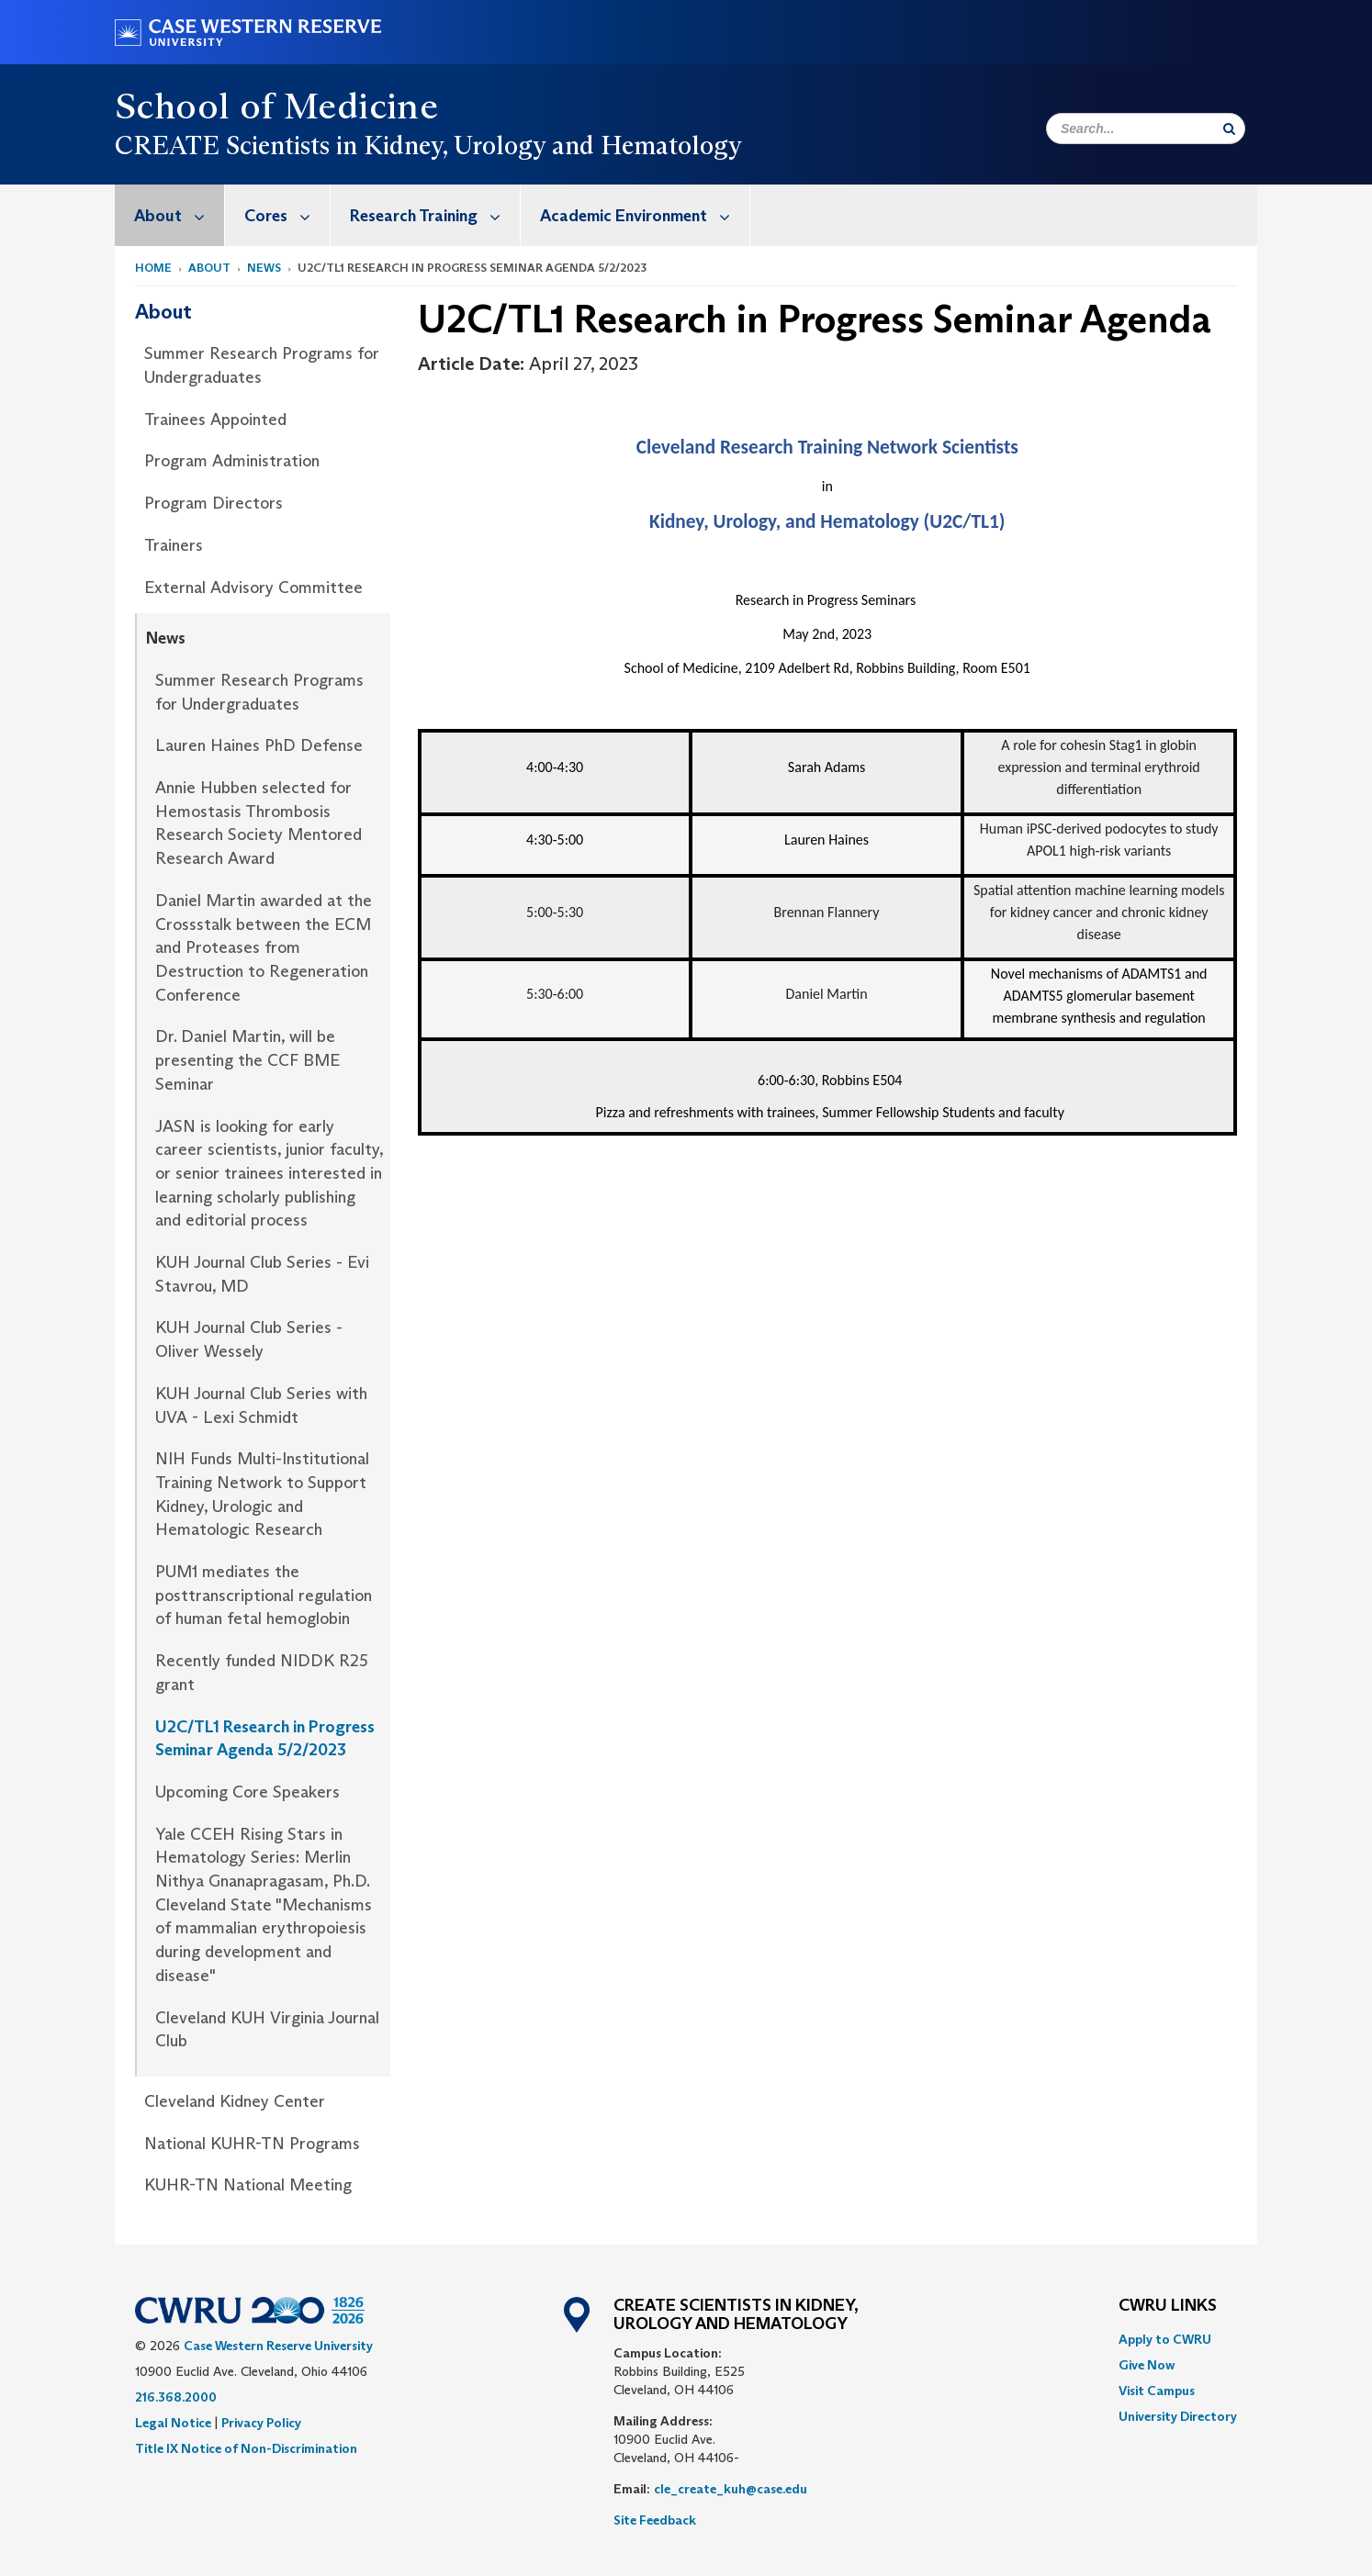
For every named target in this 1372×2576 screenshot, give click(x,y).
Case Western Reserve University (278, 2345)
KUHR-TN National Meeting (248, 2185)
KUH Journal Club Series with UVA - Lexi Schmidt (261, 1405)
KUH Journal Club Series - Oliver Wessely (249, 1339)
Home (153, 267)
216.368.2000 (176, 2397)
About (179, 215)
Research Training (435, 215)
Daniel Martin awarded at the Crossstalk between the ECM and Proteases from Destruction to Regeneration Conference (263, 947)
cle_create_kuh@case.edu (730, 2489)
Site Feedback (654, 2520)
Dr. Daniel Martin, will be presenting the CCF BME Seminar (247, 1059)
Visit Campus (1157, 2390)
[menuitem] (170, 215)
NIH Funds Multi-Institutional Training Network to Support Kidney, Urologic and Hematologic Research (262, 1494)
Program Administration (232, 461)
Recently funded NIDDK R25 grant (261, 1673)
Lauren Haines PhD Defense (259, 745)
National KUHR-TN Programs (252, 2144)
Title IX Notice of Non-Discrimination (246, 2448)
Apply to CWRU (1165, 2339)
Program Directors (213, 503)
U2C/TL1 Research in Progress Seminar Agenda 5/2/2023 (265, 1739)
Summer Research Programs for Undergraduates (261, 365)
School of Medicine (276, 106)
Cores (287, 215)
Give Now (1147, 2365)
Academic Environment (644, 215)
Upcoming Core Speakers (247, 1792)
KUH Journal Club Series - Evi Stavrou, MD (262, 1274)
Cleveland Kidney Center (234, 2101)
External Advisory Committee (253, 587)
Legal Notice (173, 2422)
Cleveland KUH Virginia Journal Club (267, 2030)
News (264, 267)
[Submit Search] (1229, 128)
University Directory (1178, 2416)
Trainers (173, 545)
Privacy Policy (261, 2422)
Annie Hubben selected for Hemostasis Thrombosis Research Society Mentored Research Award (258, 823)
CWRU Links (1168, 2306)
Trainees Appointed (215, 419)
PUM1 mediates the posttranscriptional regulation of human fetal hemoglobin (263, 1595)
